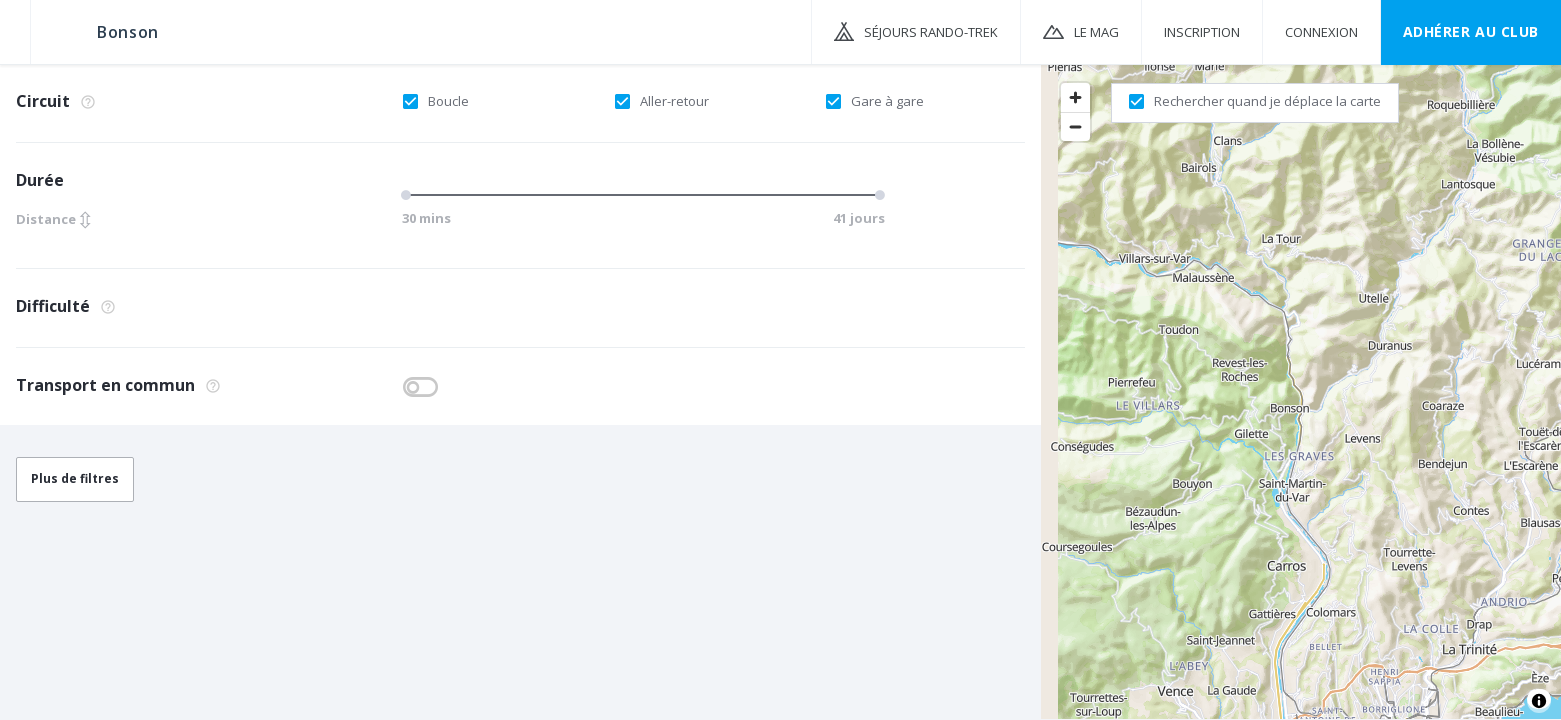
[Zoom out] (1075, 126)
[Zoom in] (1075, 97)
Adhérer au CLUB (1471, 31)
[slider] (409, 195)
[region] (1301, 391)
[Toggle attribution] (1539, 701)
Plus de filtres (75, 478)
